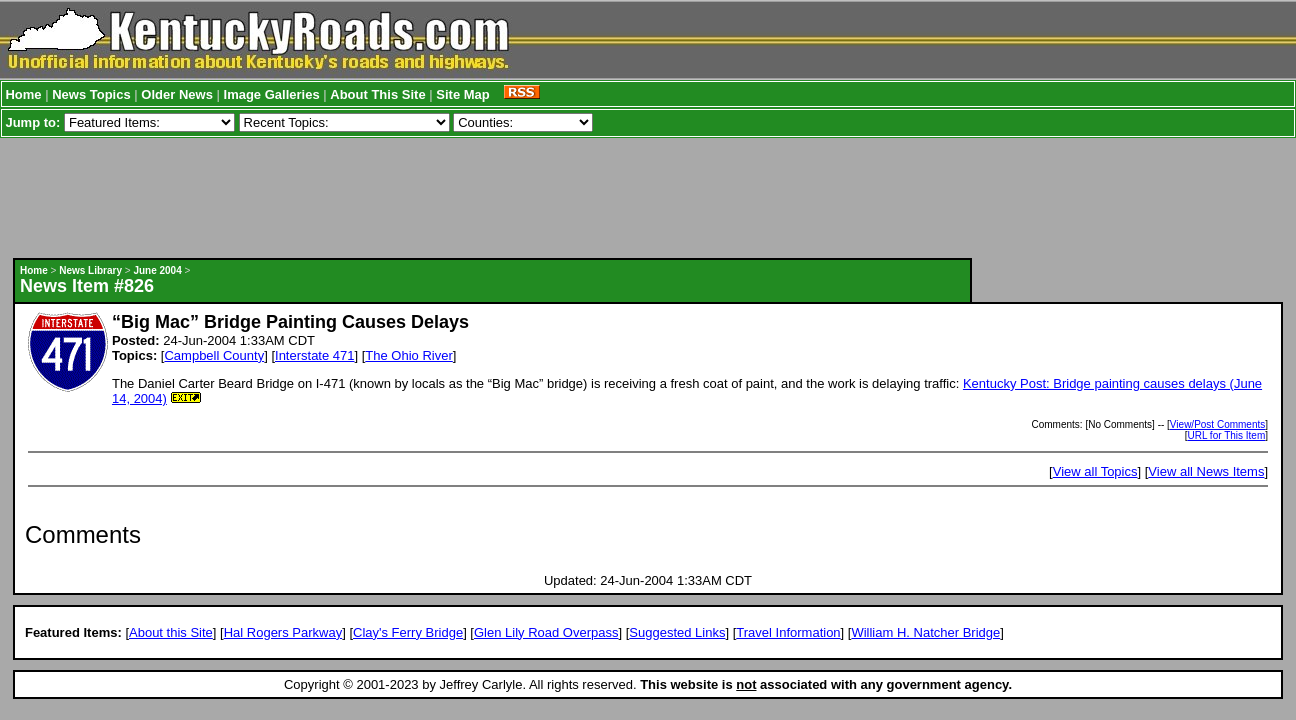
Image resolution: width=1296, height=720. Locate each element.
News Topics (91, 94)
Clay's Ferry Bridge (408, 632)
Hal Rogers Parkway (283, 632)
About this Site (171, 632)
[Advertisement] (492, 198)
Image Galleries (272, 94)
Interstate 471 (315, 355)
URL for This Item (1226, 435)
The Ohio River (408, 355)
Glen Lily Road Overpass (546, 632)
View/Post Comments (1217, 424)
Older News (177, 94)
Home (23, 94)
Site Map (462, 94)
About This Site (377, 94)
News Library (90, 270)
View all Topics (1095, 471)
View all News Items (1206, 471)
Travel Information (788, 632)
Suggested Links (677, 632)
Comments (83, 534)
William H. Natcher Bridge (925, 632)
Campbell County (214, 355)
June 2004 (157, 270)
